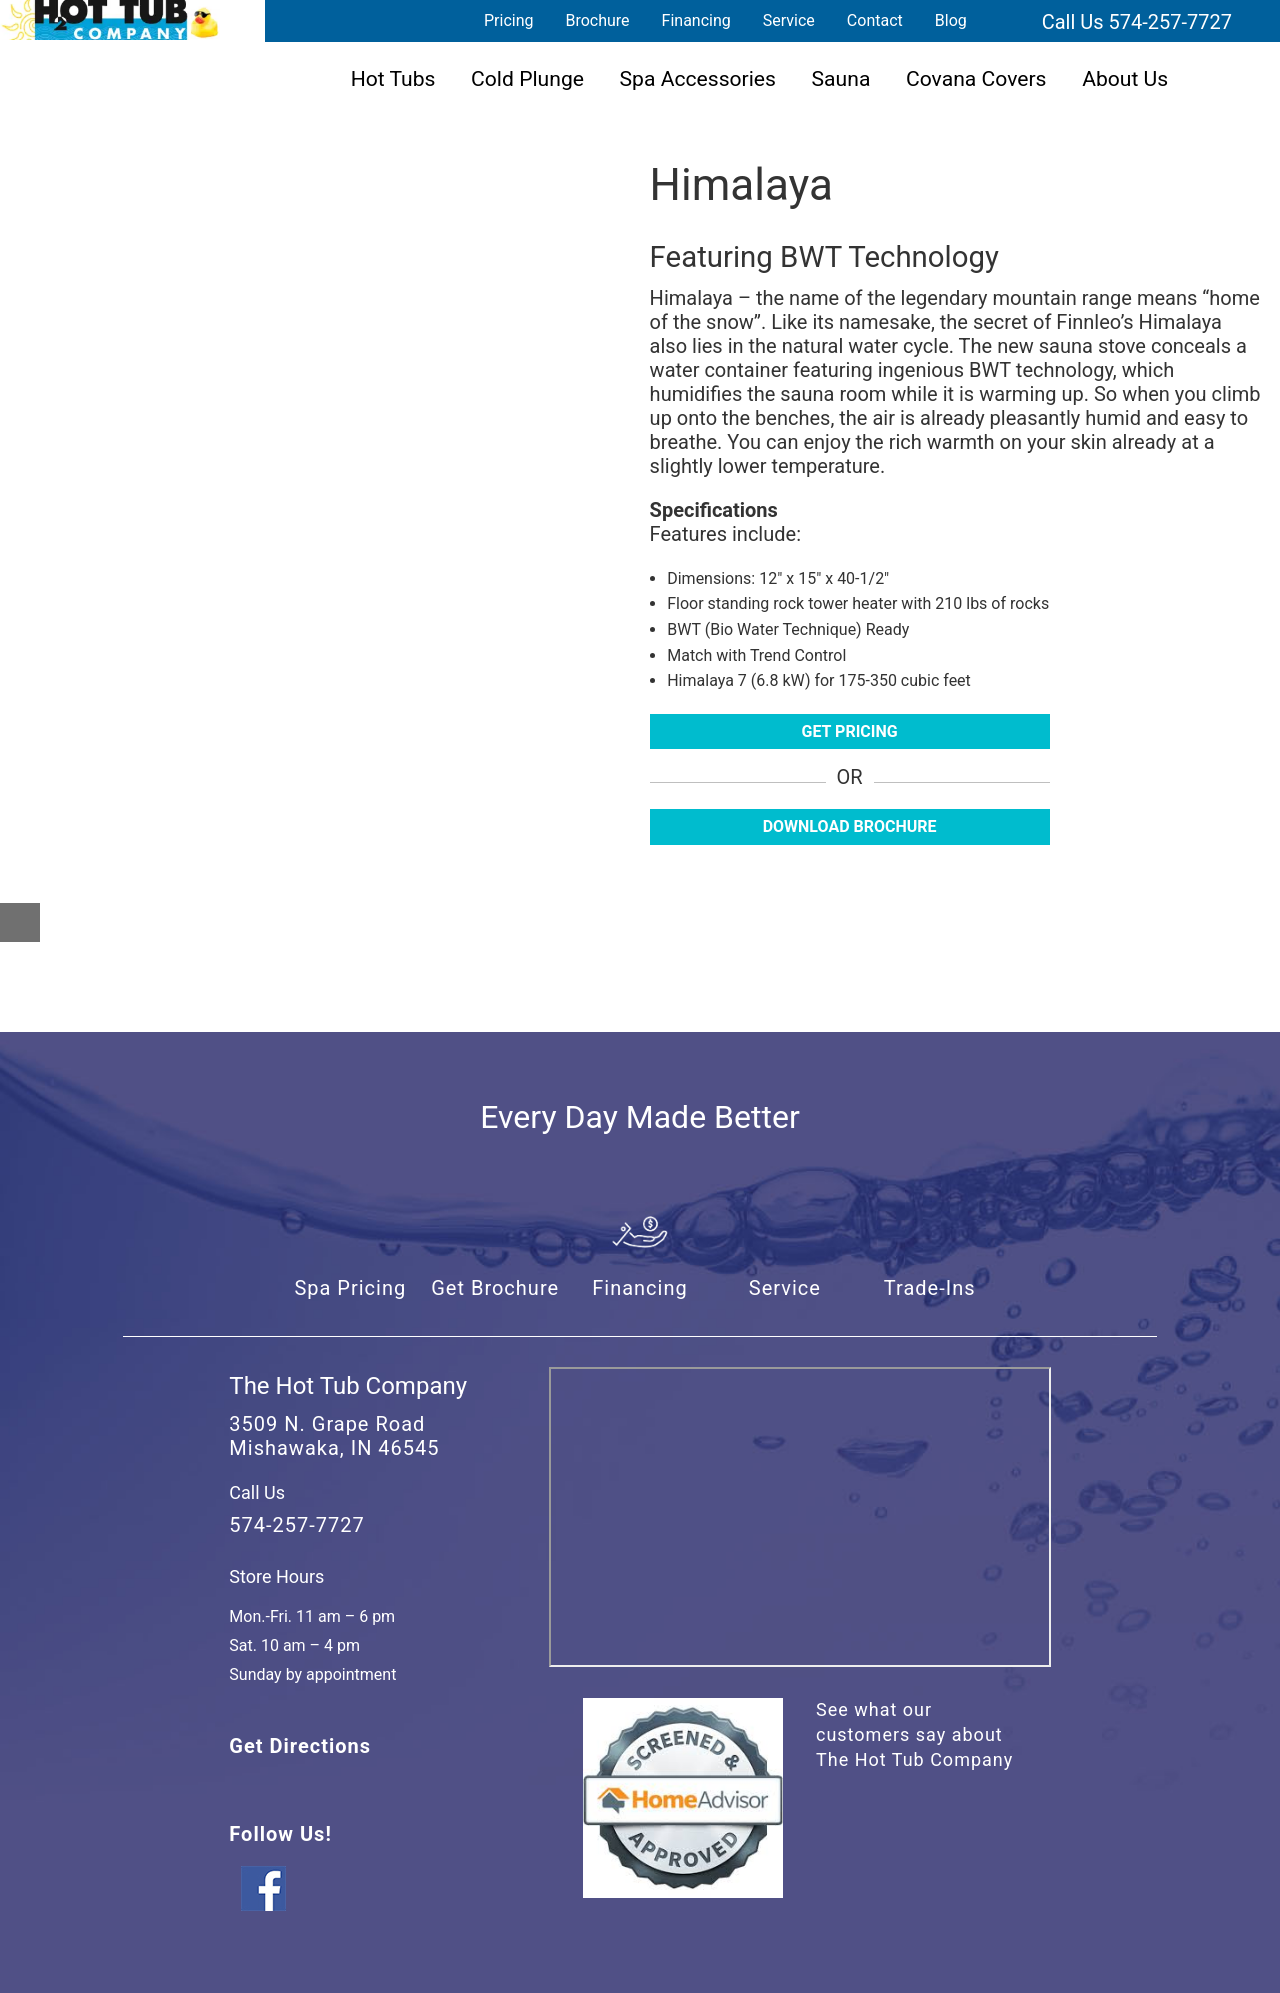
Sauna (841, 78)
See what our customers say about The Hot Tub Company (914, 1734)
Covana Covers (976, 78)
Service (789, 20)
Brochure (597, 20)
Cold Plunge (527, 78)
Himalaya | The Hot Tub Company (110, 20)
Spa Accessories (698, 78)
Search (1007, 21)
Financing (696, 20)
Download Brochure (850, 826)
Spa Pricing (350, 1288)
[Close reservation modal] (20, 922)
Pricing (509, 20)
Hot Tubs (393, 78)
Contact (875, 20)
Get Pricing (850, 731)
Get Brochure (495, 1288)
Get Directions (300, 1746)
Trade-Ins (930, 1288)
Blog (951, 20)
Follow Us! (280, 1834)
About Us (1125, 78)
